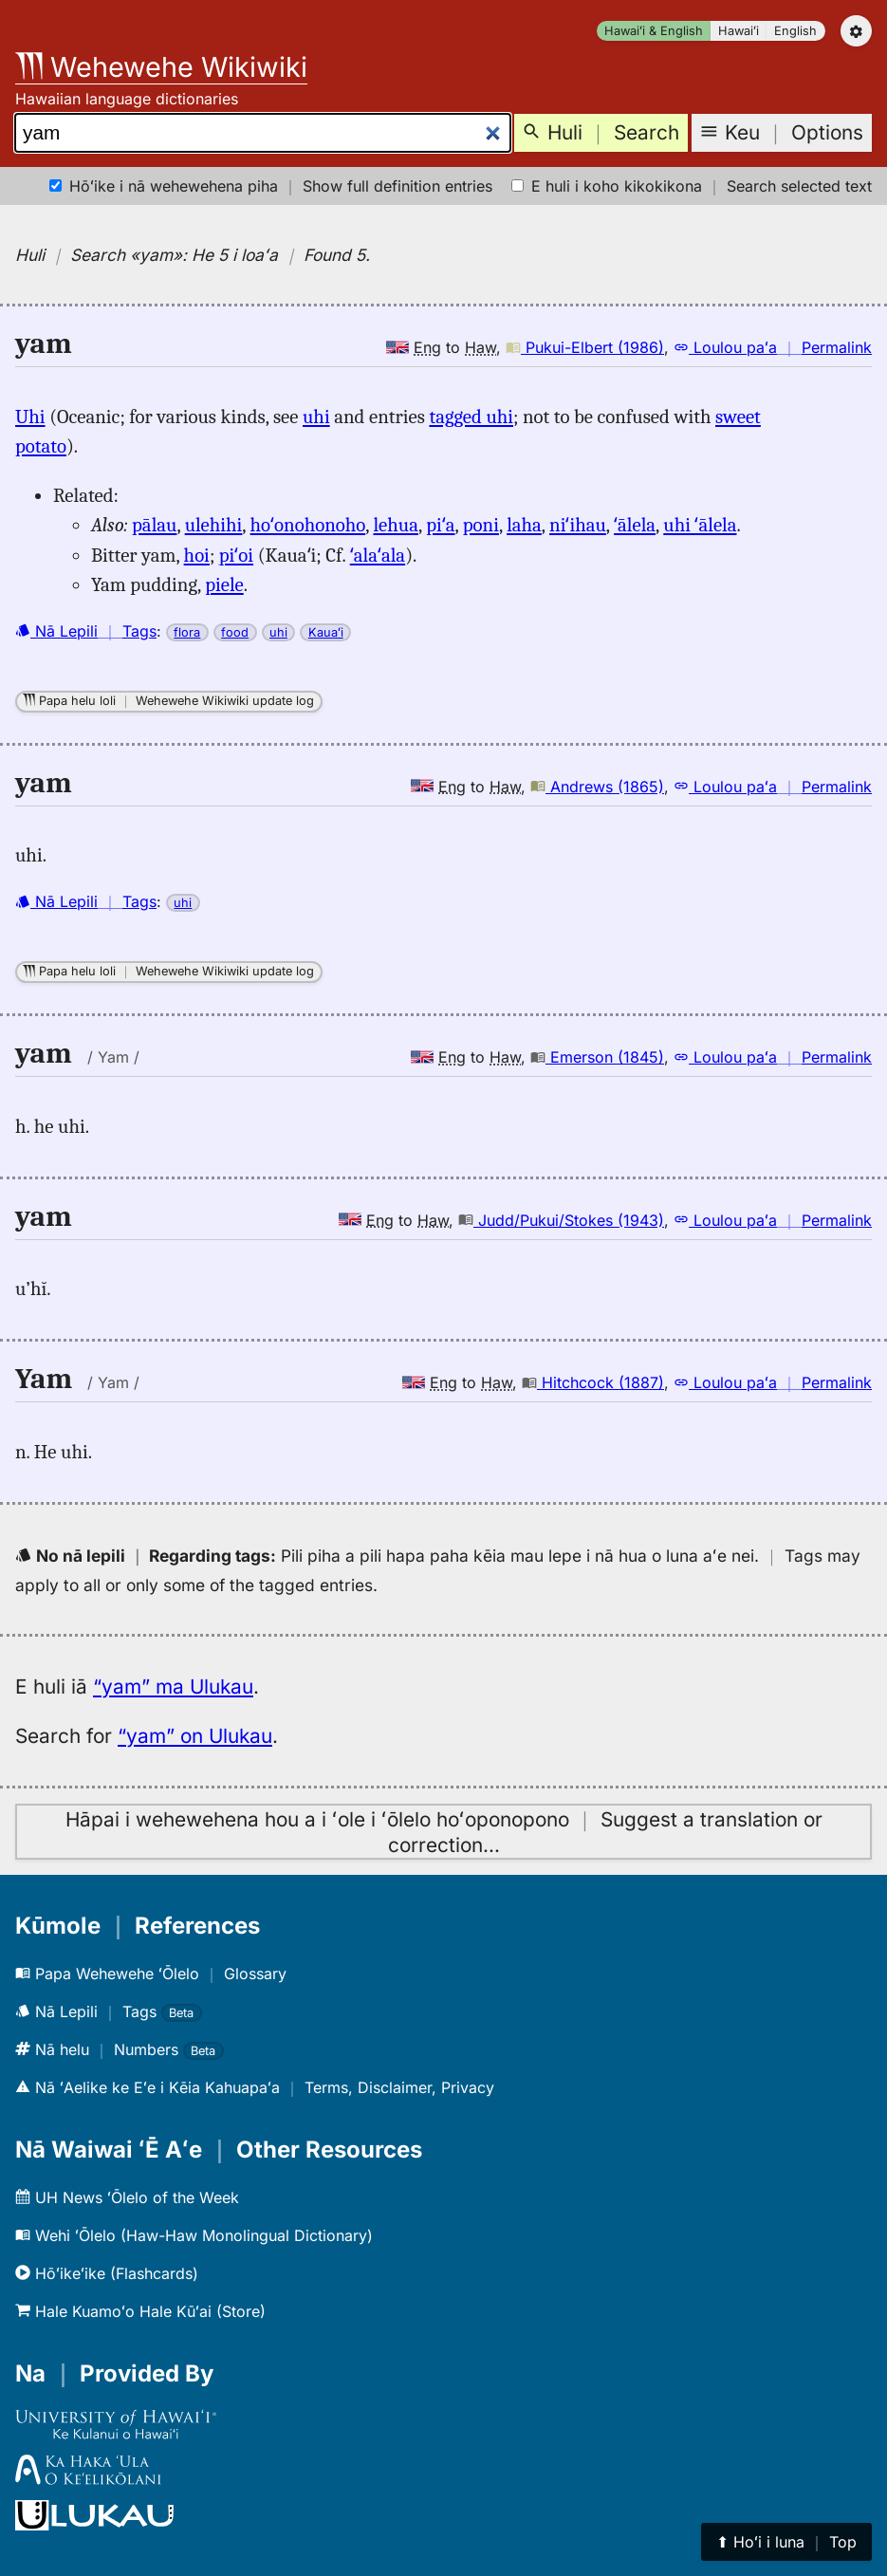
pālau (154, 524)
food (235, 632)
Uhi (30, 416)
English (795, 31)
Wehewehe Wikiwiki (161, 66)
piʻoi (236, 555)
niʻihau (577, 524)
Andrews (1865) (597, 786)
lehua (395, 524)
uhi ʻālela (699, 524)
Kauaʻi (325, 632)
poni (481, 524)
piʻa (440, 524)
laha (524, 524)
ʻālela (635, 524)
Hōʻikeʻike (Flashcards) (106, 2273)
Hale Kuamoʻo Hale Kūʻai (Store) (140, 2311)
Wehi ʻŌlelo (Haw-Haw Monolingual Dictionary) (194, 2235)
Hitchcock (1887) (593, 1382)
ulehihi (214, 524)
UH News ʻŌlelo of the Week (127, 2197)
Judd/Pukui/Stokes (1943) (561, 1220)
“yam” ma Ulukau (173, 1686)
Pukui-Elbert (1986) (585, 347)
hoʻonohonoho (308, 524)
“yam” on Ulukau (195, 1736)
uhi (316, 416)
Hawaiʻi (738, 31)
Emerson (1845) (597, 1056)
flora (187, 632)
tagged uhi (471, 416)
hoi (197, 555)
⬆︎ (786, 2541)
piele (224, 584)
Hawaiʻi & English (653, 31)
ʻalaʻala (377, 555)
